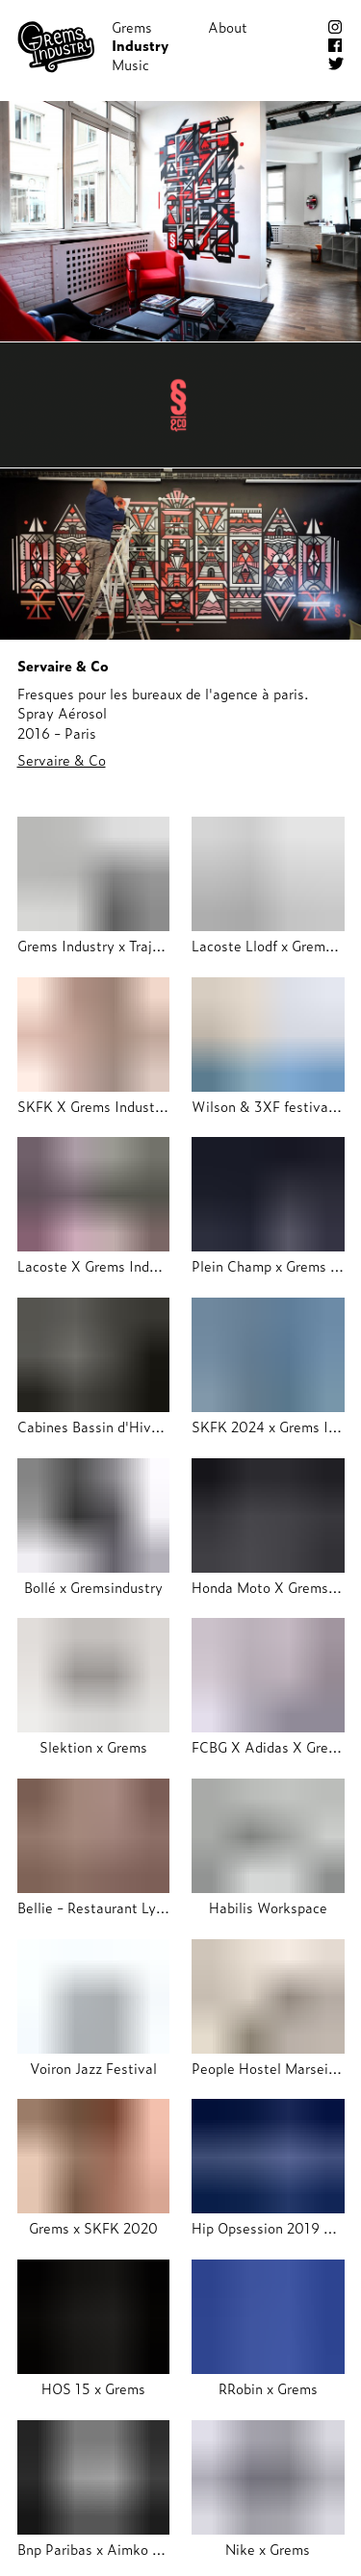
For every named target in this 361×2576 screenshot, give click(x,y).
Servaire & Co (61, 759)
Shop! (226, 45)
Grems (132, 27)
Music (130, 64)
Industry (140, 45)
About (227, 27)
